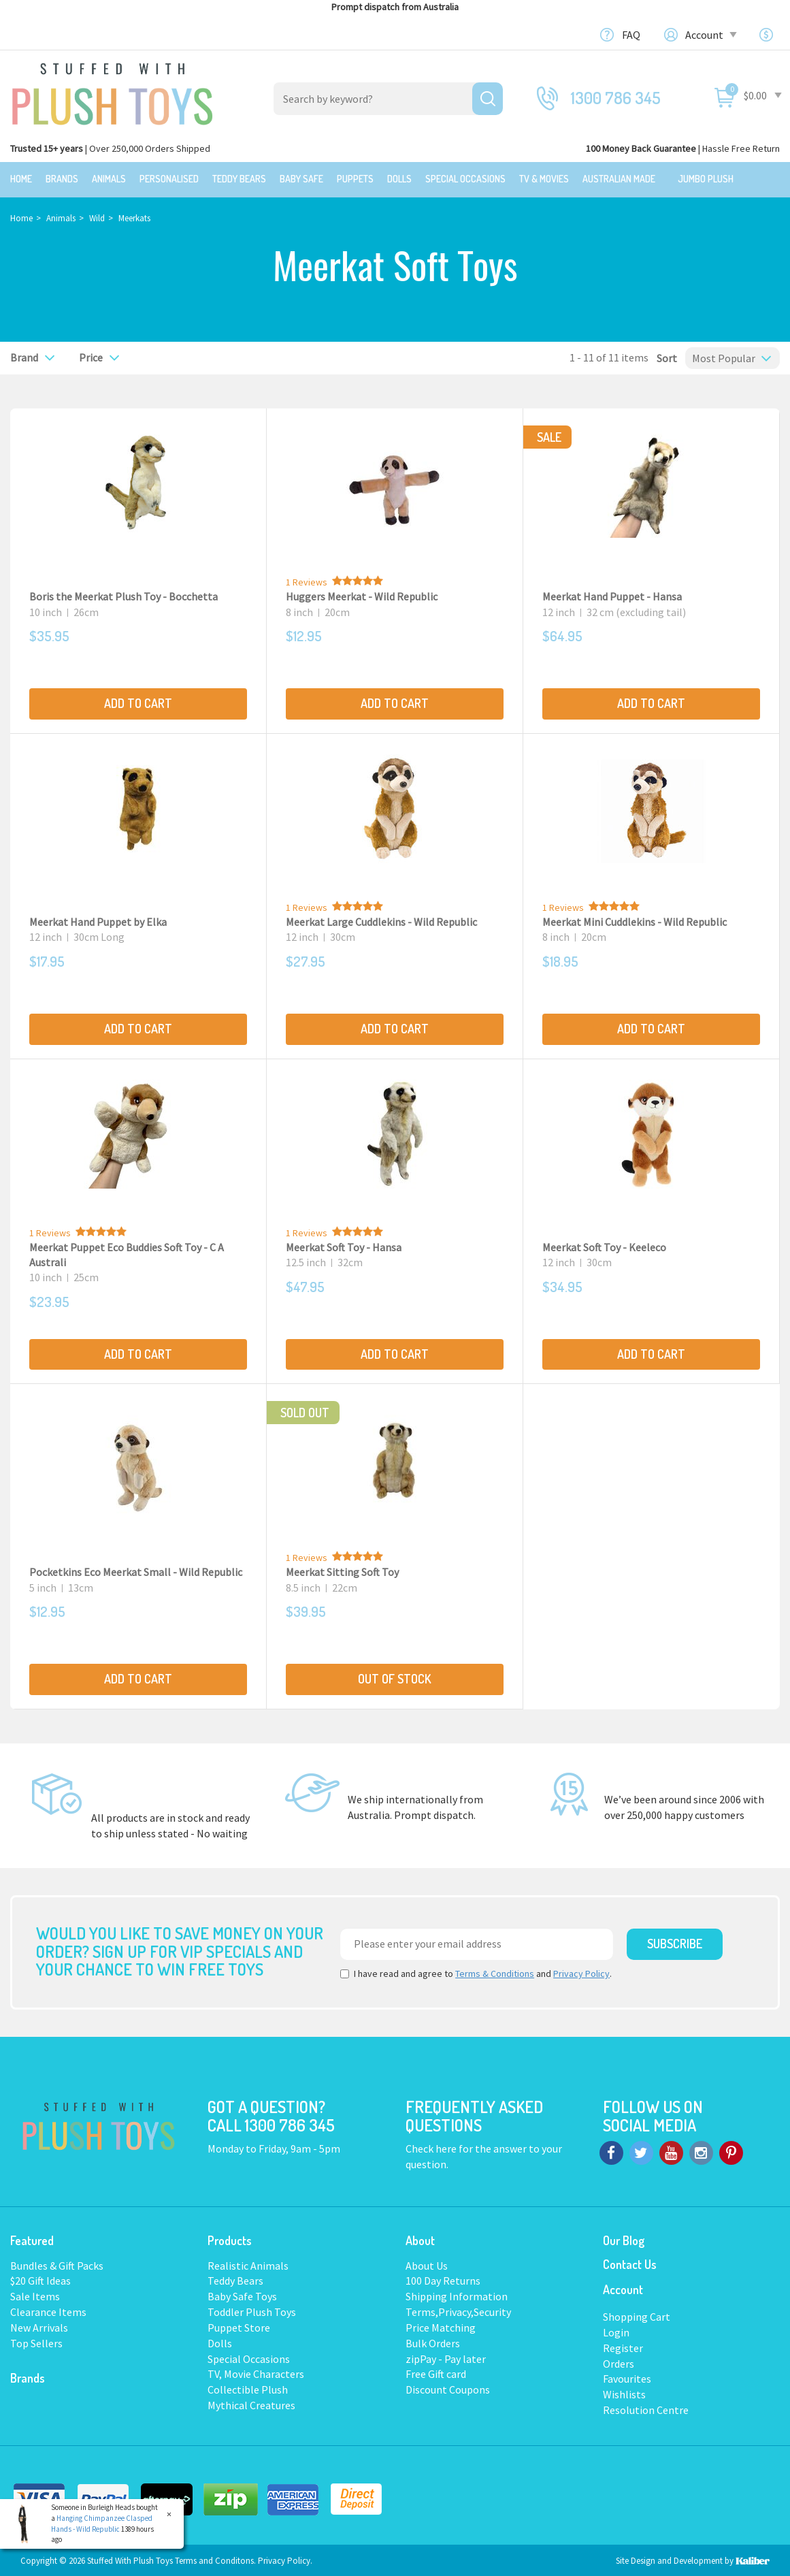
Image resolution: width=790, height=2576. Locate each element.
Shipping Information (457, 2295)
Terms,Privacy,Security (458, 2310)
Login (616, 2331)
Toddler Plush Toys (252, 2310)
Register (623, 2346)
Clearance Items (48, 2310)
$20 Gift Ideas (40, 2279)
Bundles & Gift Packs (56, 2263)
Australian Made (618, 178)
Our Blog (623, 2238)
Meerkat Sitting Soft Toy (342, 1570)
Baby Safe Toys (242, 2295)
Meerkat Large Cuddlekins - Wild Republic (381, 920)
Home (21, 178)
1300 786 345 (616, 97)
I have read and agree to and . (476, 1972)
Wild (97, 217)
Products (230, 2238)
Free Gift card (436, 2372)
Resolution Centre (646, 2408)
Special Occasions (465, 178)
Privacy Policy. (285, 2559)
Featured (32, 2238)
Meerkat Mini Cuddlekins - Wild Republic (634, 920)
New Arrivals (39, 2326)
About (420, 2238)
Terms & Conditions (494, 1972)
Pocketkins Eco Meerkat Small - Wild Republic (135, 1570)
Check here (432, 2147)
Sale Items (35, 2295)
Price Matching (441, 2326)
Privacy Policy (581, 1972)
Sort (663, 356)
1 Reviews (306, 581)
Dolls (399, 178)
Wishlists (624, 2393)
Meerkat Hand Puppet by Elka (98, 920)
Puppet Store (239, 2326)
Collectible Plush (248, 2388)
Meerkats (134, 217)
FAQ (631, 35)
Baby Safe (301, 178)
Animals (109, 178)
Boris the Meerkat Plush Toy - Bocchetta (123, 595)
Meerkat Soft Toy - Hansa (343, 1245)
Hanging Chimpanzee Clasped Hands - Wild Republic (101, 2523)
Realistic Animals (248, 2263)
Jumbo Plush (706, 178)
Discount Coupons (448, 2388)
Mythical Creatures (251, 2404)
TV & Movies (544, 178)
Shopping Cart (636, 2315)
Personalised (169, 178)
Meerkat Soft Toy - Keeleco (604, 1245)
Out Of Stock (395, 1677)
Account (710, 35)
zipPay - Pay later (446, 2357)
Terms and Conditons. (216, 2559)
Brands (62, 178)
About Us (427, 2263)
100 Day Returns (443, 2279)
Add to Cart (138, 701)
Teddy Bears (239, 178)
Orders (618, 2361)
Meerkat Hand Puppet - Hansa (612, 595)
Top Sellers (36, 2342)
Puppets (355, 178)
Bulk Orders (433, 2342)
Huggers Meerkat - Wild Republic (362, 595)
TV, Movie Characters (256, 2372)
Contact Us (630, 2262)
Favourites (627, 2377)
